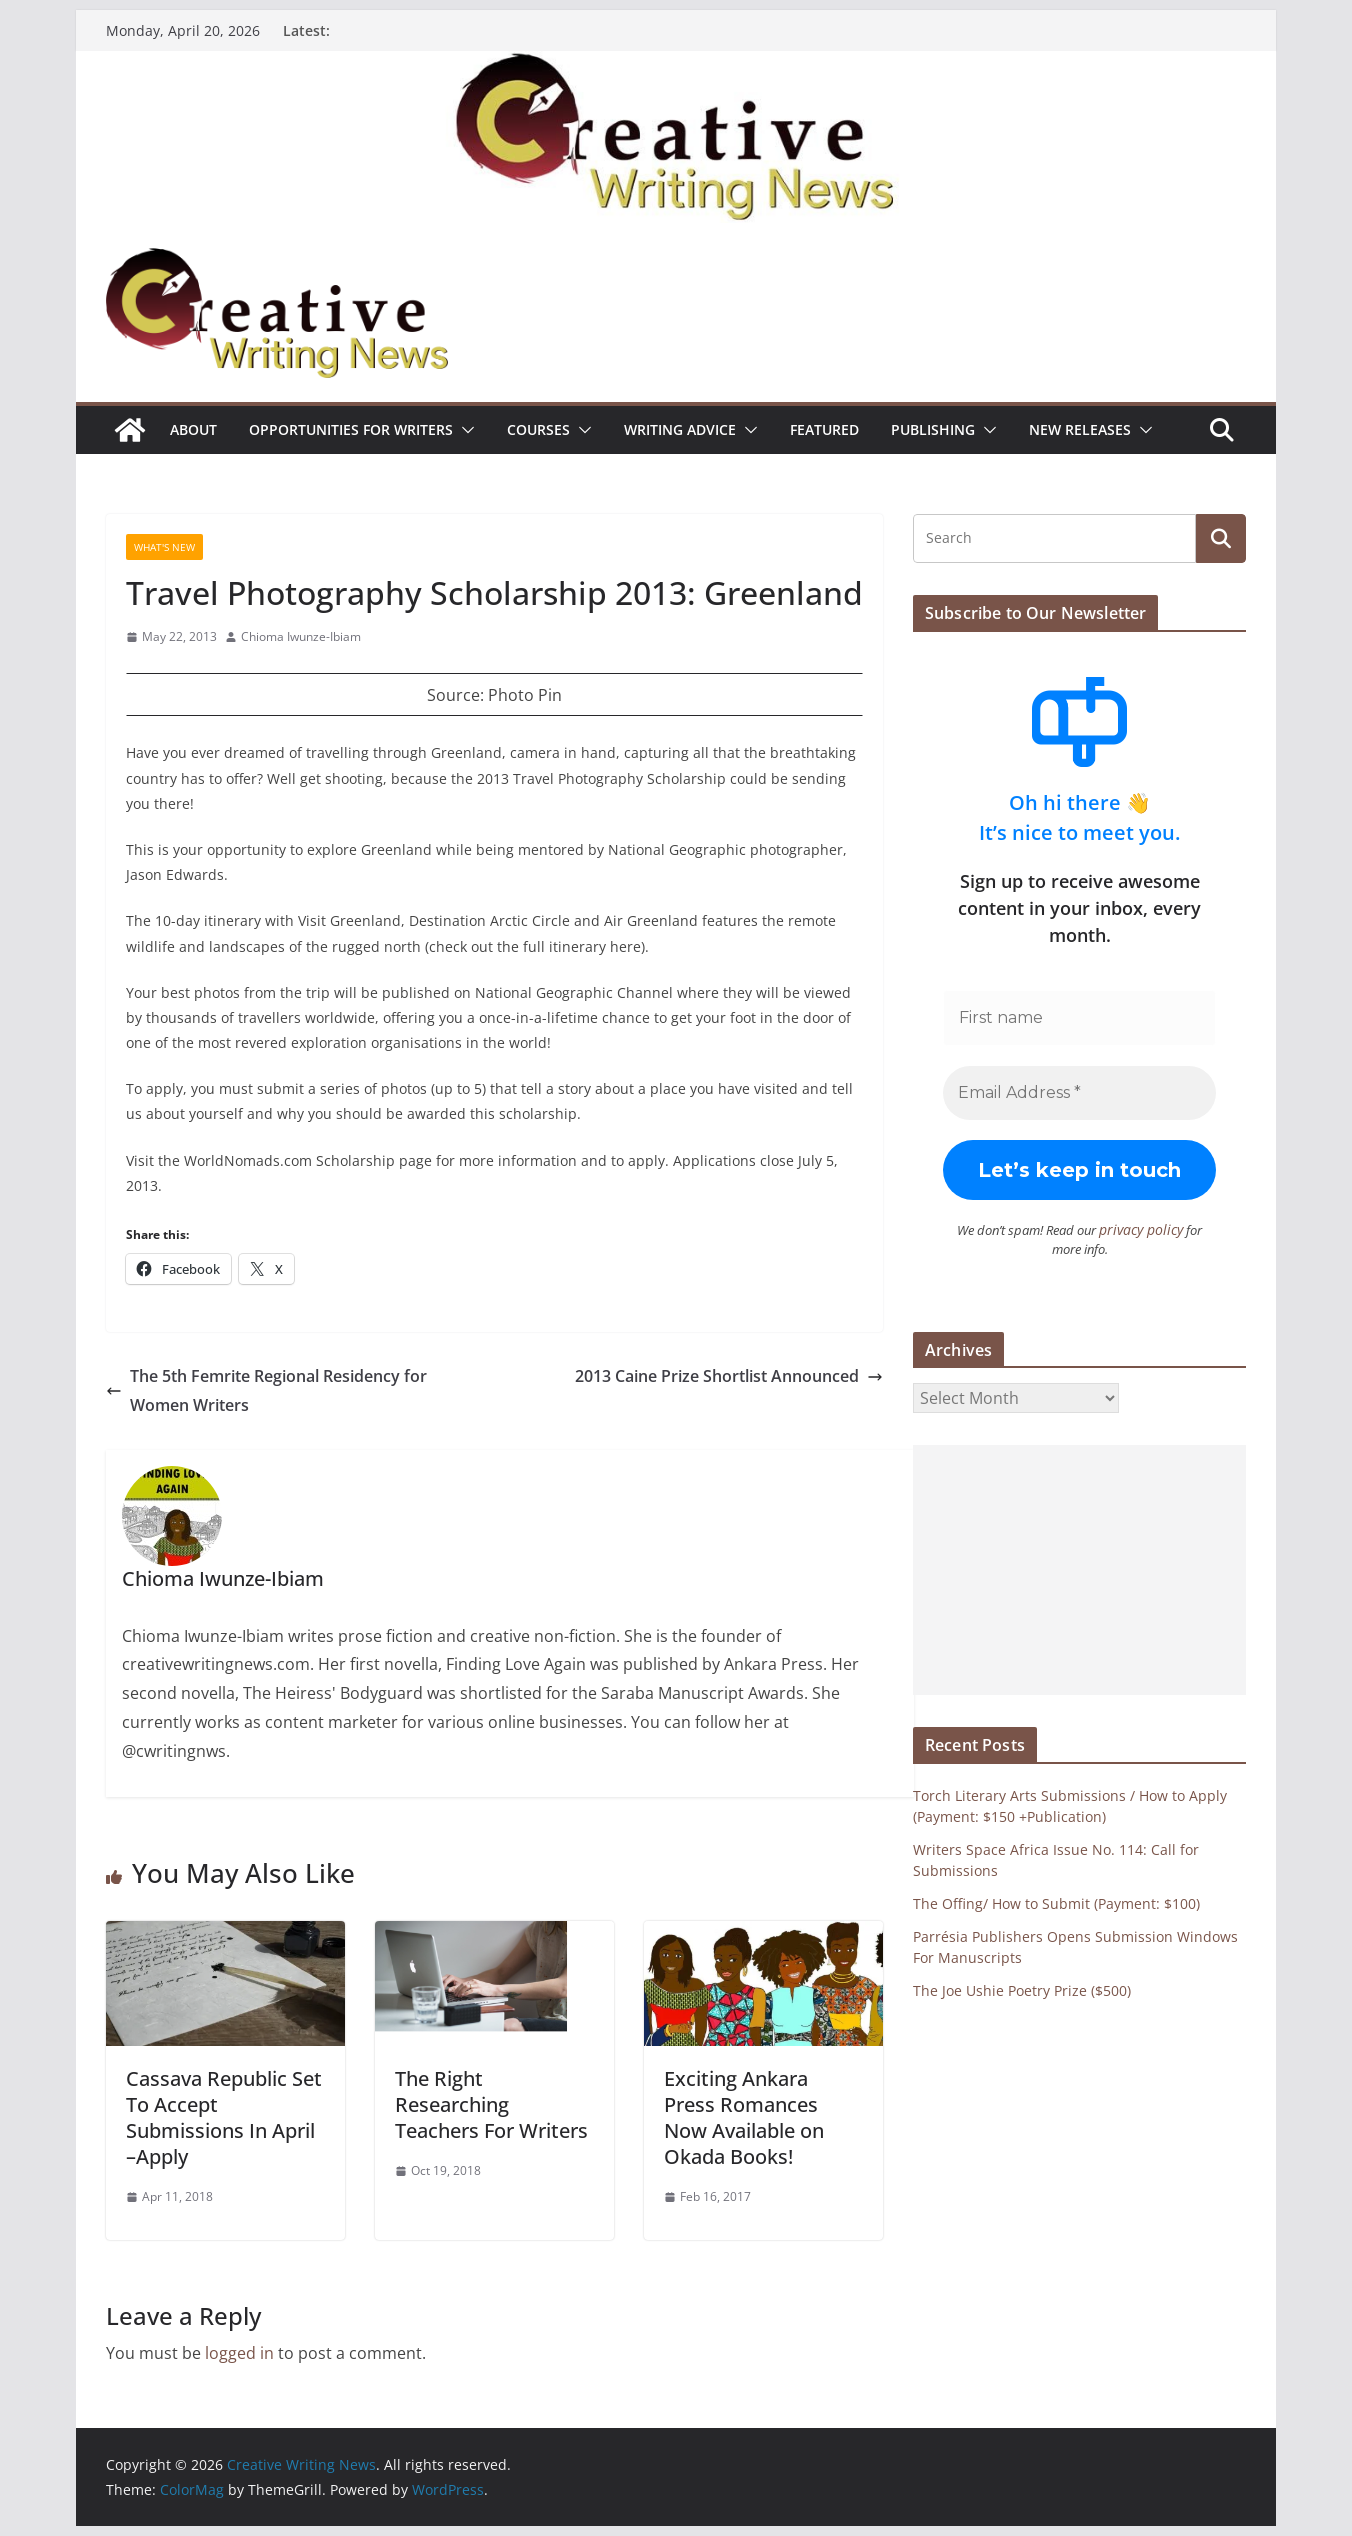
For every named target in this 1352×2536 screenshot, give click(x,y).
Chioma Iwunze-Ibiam (301, 636)
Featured (824, 429)
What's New (164, 547)
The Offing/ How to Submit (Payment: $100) (1056, 1902)
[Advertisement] (1079, 1569)
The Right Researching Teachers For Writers (491, 2104)
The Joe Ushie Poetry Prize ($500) (1022, 1989)
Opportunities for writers (351, 429)
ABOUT (193, 429)
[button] (464, 430)
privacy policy (1125, 1229)
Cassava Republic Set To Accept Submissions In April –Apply (224, 2117)
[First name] (1079, 1018)
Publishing (933, 429)
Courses (538, 429)
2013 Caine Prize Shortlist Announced (729, 1376)
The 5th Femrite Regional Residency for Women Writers (266, 1390)
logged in (239, 2353)
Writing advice (680, 429)
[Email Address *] (1079, 1093)
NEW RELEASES (1080, 429)
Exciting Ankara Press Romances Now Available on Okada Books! (744, 2117)
